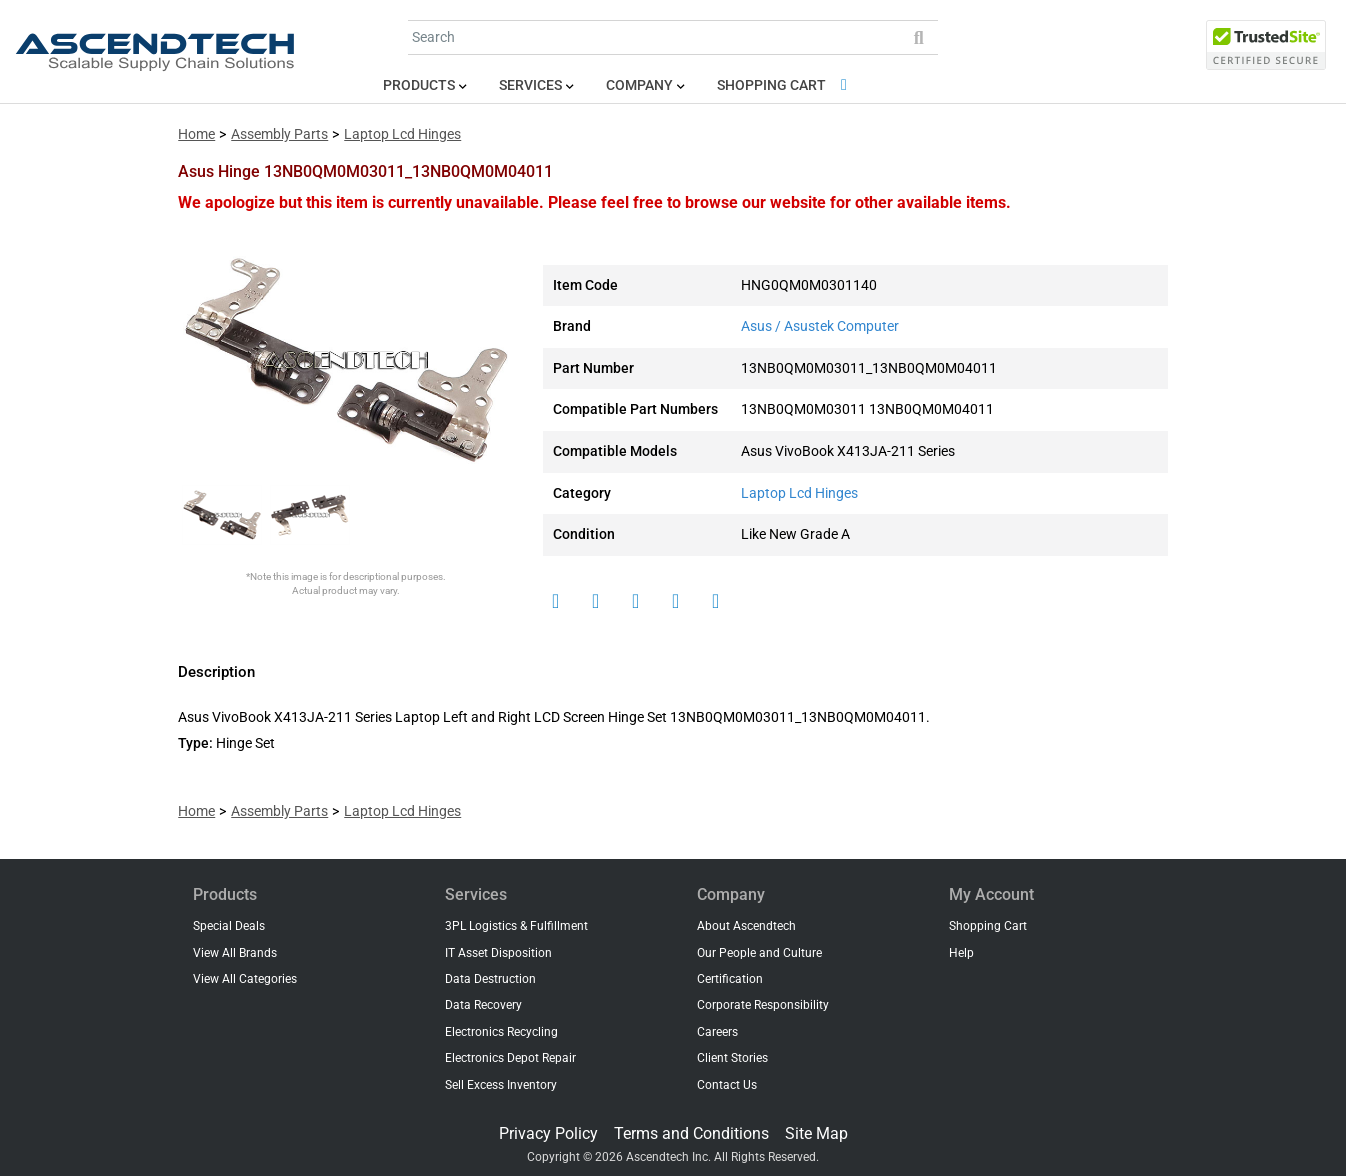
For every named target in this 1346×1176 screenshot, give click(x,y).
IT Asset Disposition (498, 953)
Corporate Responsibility (763, 1005)
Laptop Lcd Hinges (402, 134)
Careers (717, 1032)
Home (196, 134)
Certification (730, 979)
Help (961, 953)
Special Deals (229, 926)
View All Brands (235, 953)
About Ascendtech (746, 926)
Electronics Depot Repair (510, 1058)
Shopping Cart (785, 85)
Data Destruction (490, 979)
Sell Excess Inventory (501, 1085)
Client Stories (732, 1058)
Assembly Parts (279, 134)
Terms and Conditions (691, 1133)
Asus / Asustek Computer (820, 326)
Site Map (816, 1133)
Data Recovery (483, 1005)
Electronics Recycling (501, 1032)
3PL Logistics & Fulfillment (516, 926)
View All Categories (245, 979)
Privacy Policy (548, 1133)
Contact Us (727, 1085)
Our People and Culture (759, 953)
